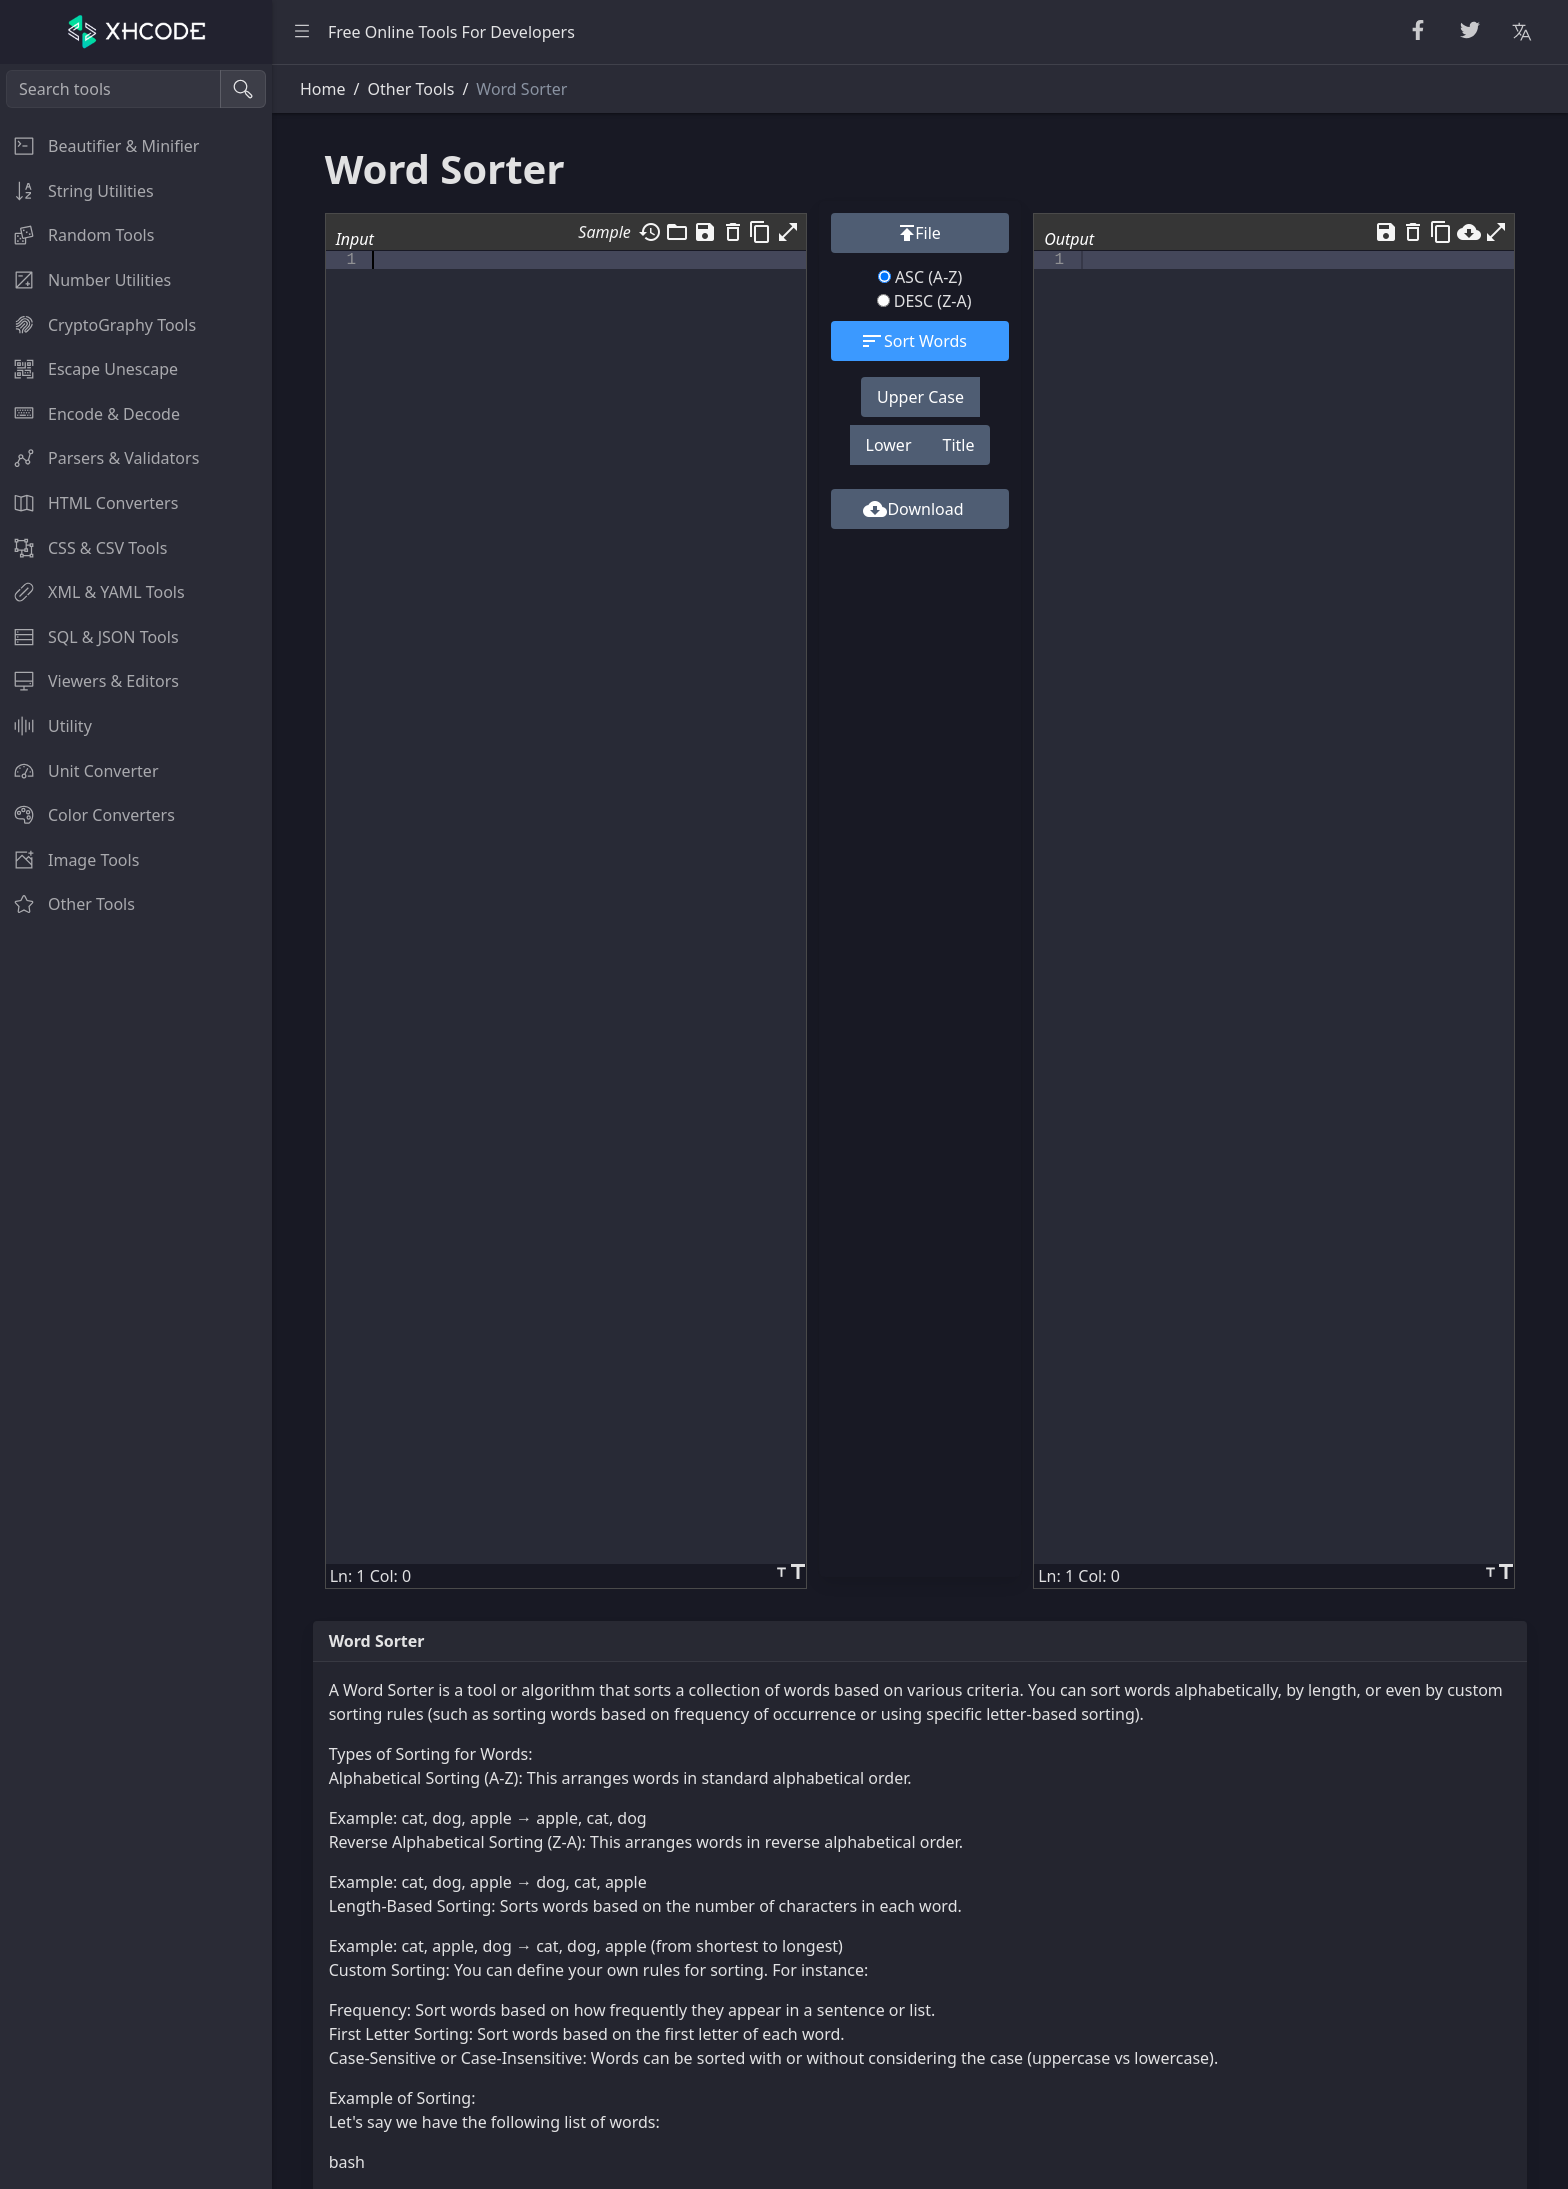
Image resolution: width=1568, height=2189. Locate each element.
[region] (136, 1126)
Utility (46, 726)
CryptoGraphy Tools (98, 325)
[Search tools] (113, 89)
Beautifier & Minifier (99, 146)
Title (959, 445)
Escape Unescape (89, 369)
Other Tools (67, 904)
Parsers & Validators (99, 458)
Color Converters (87, 815)
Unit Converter (79, 771)
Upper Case (920, 397)
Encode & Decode (90, 414)
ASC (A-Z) (920, 277)
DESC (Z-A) (924, 301)
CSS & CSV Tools (83, 548)
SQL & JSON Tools (89, 637)
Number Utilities (85, 280)
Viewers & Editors (89, 681)
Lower (889, 445)
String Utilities (77, 191)
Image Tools (69, 860)
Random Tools (77, 235)
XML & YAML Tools (92, 592)
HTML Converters (89, 503)
